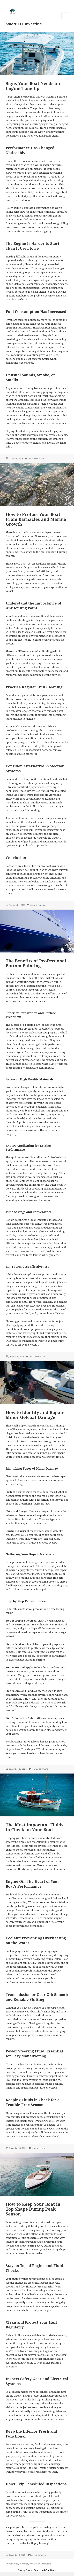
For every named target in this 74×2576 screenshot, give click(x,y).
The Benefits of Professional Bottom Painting (36, 963)
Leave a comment (36, 458)
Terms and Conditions (45, 2570)
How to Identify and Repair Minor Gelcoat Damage (35, 1414)
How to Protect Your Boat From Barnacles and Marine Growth (36, 519)
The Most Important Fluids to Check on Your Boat (34, 1827)
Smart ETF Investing (24, 23)
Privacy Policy (12, 2563)
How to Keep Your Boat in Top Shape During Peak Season (33, 2209)
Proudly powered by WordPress (36, 2563)
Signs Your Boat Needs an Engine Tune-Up (33, 85)
